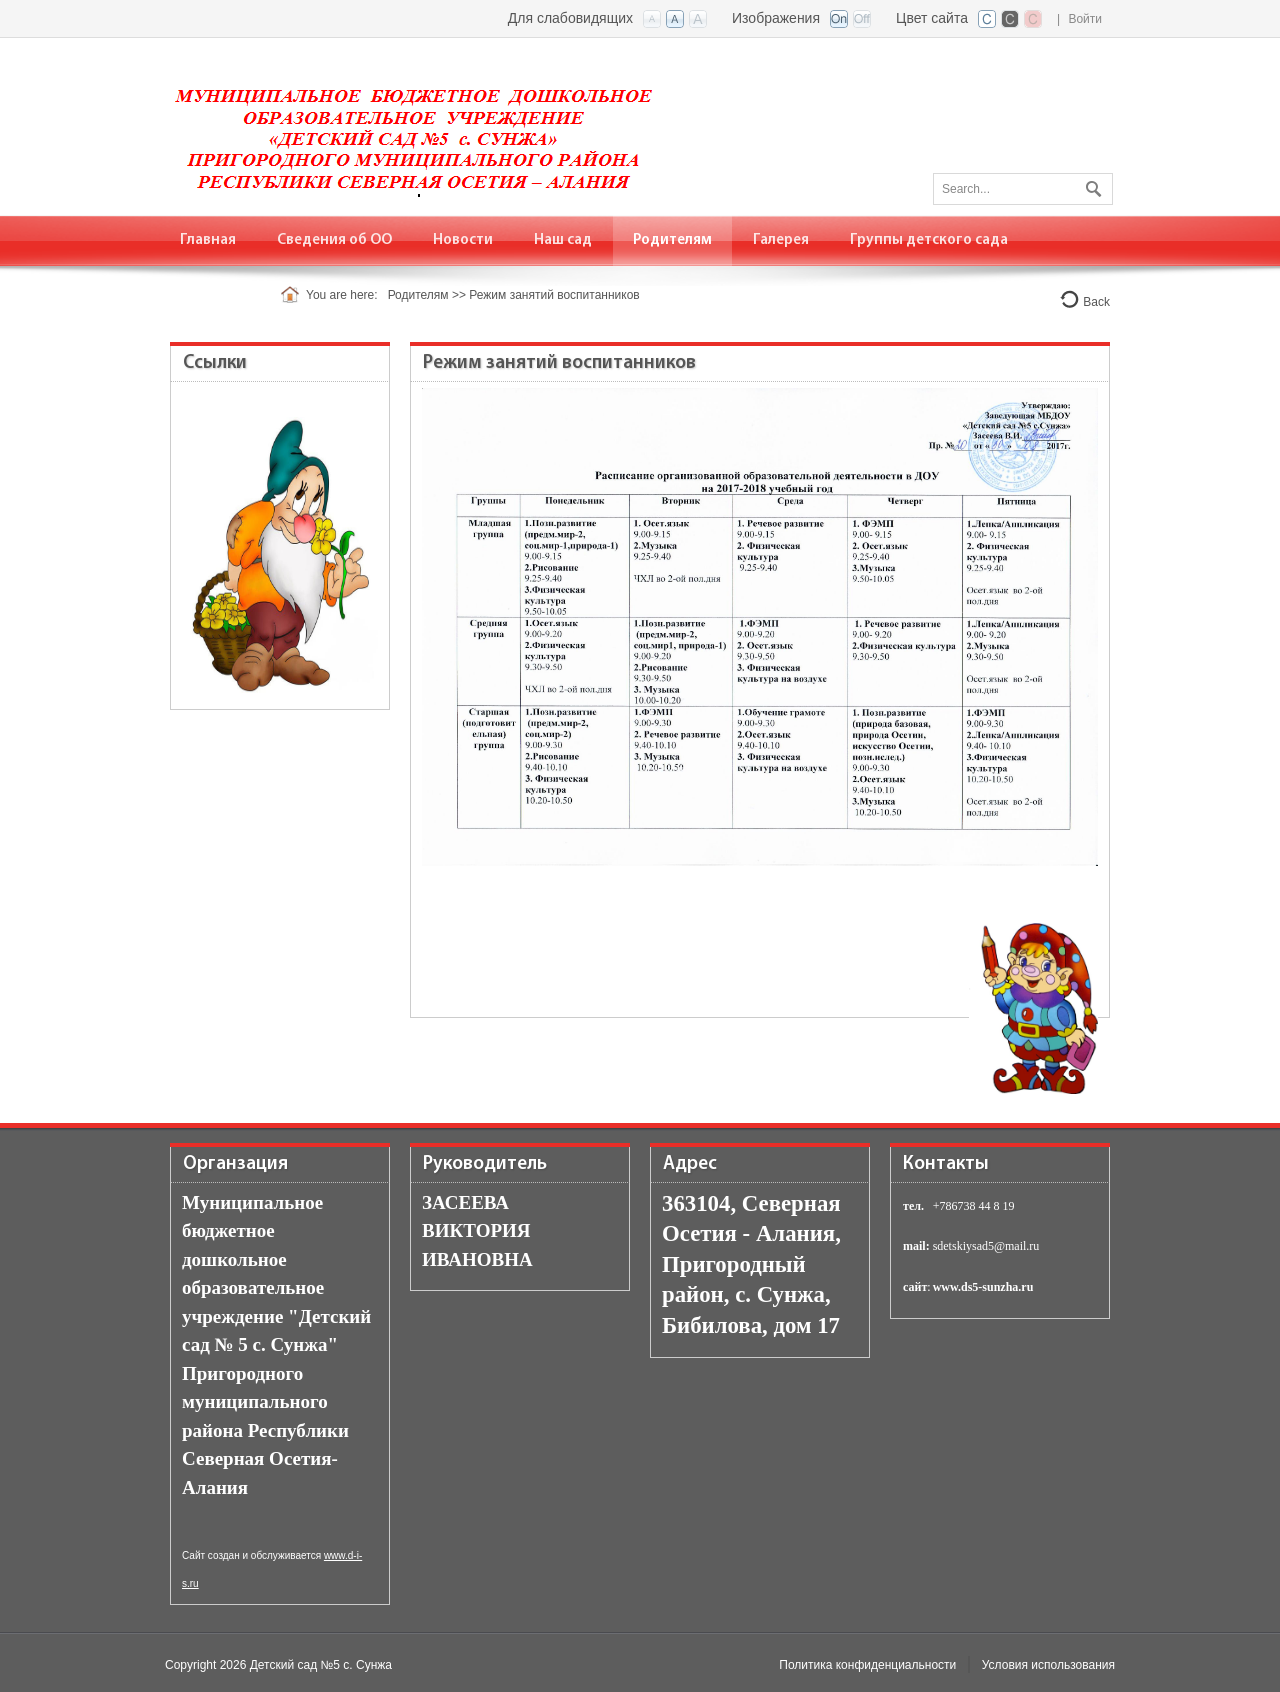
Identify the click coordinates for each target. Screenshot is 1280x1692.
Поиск (1091, 185)
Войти (1085, 19)
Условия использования (1048, 1665)
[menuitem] (208, 240)
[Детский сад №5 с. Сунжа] (421, 125)
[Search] (1023, 189)
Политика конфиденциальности (867, 1665)
